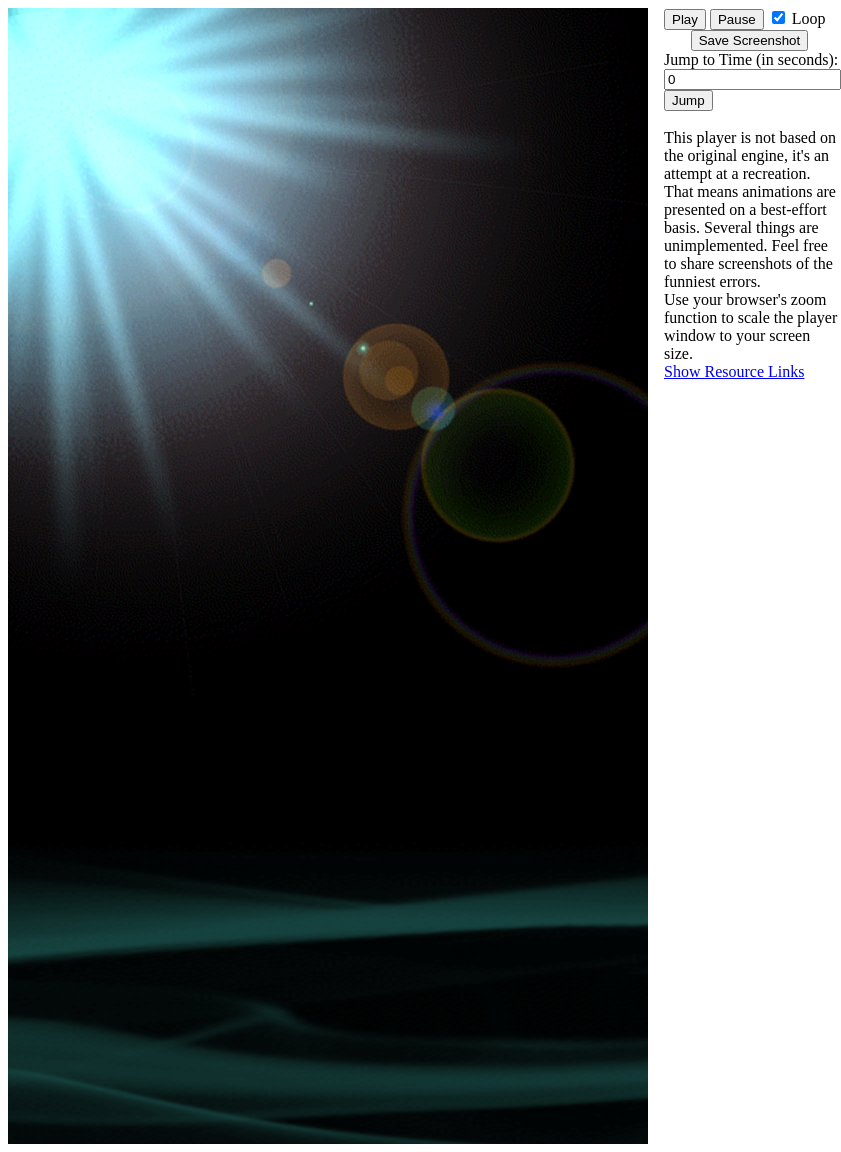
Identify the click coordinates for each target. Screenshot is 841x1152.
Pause (737, 19)
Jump (688, 100)
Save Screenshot (750, 40)
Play (685, 19)
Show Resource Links (734, 371)
